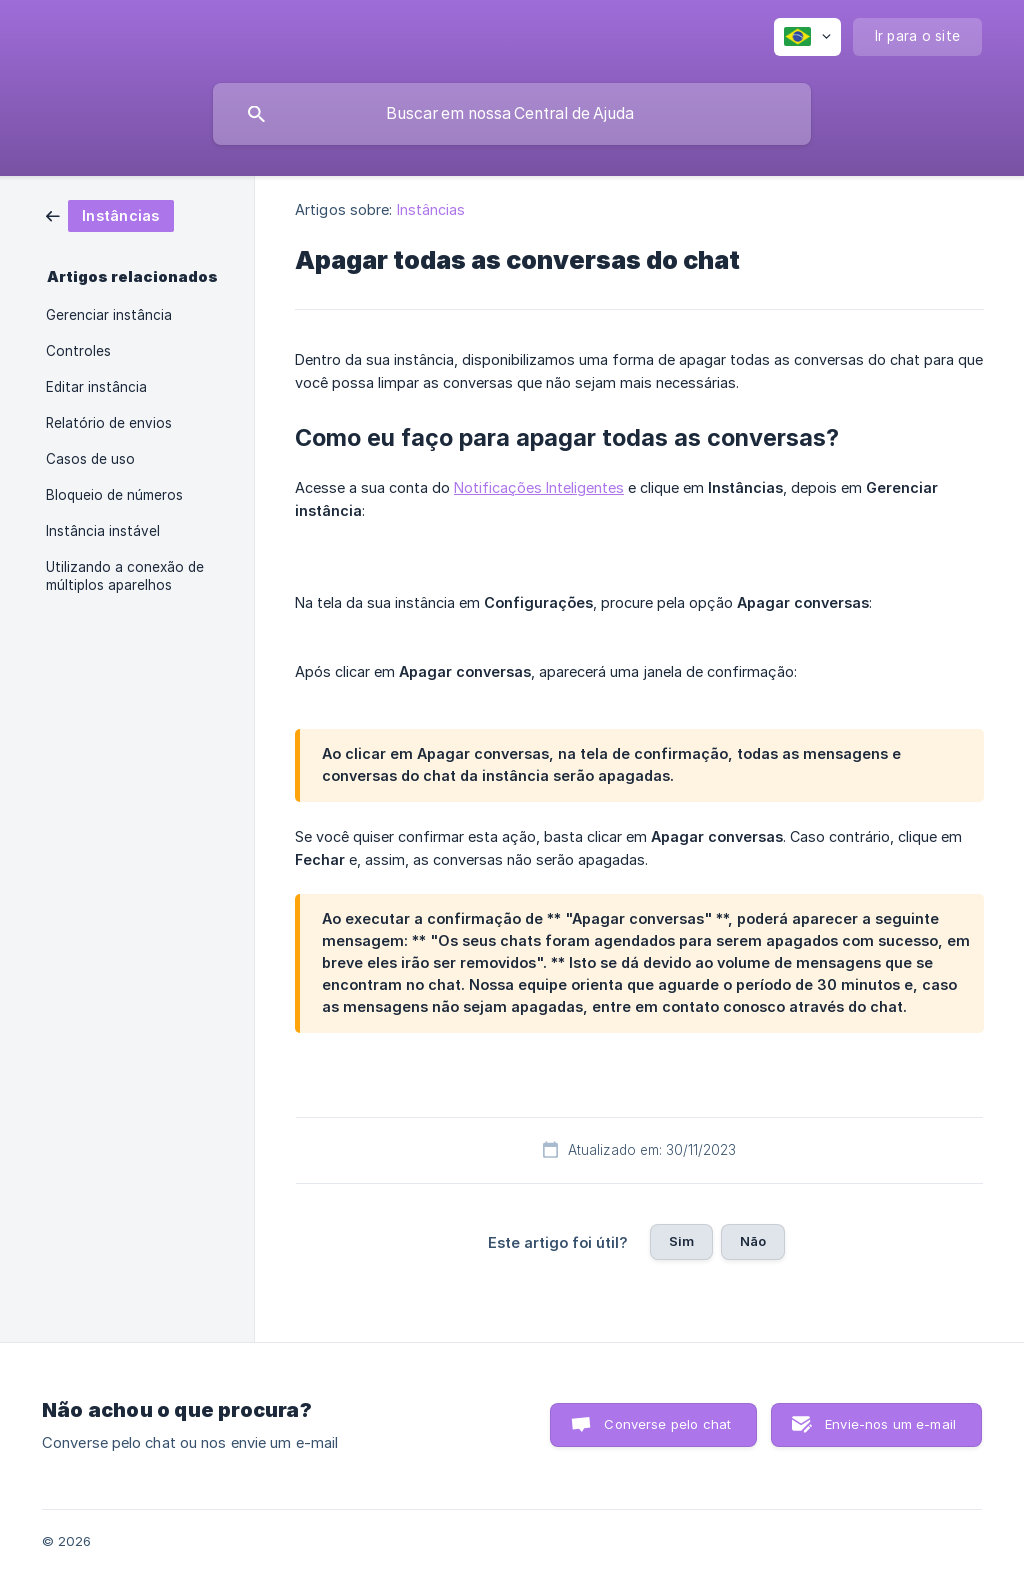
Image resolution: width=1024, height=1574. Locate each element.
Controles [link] (78, 351)
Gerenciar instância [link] (109, 315)
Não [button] (753, 1241)
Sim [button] (681, 1241)
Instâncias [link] (431, 209)
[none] (807, 37)
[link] (110, 214)
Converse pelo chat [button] (667, 1424)
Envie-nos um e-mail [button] (890, 1424)
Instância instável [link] (103, 531)
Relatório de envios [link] (109, 423)
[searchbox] (512, 114)
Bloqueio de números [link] (114, 495)
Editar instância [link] (96, 387)
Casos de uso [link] (90, 459)
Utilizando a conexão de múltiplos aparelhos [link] (125, 576)
